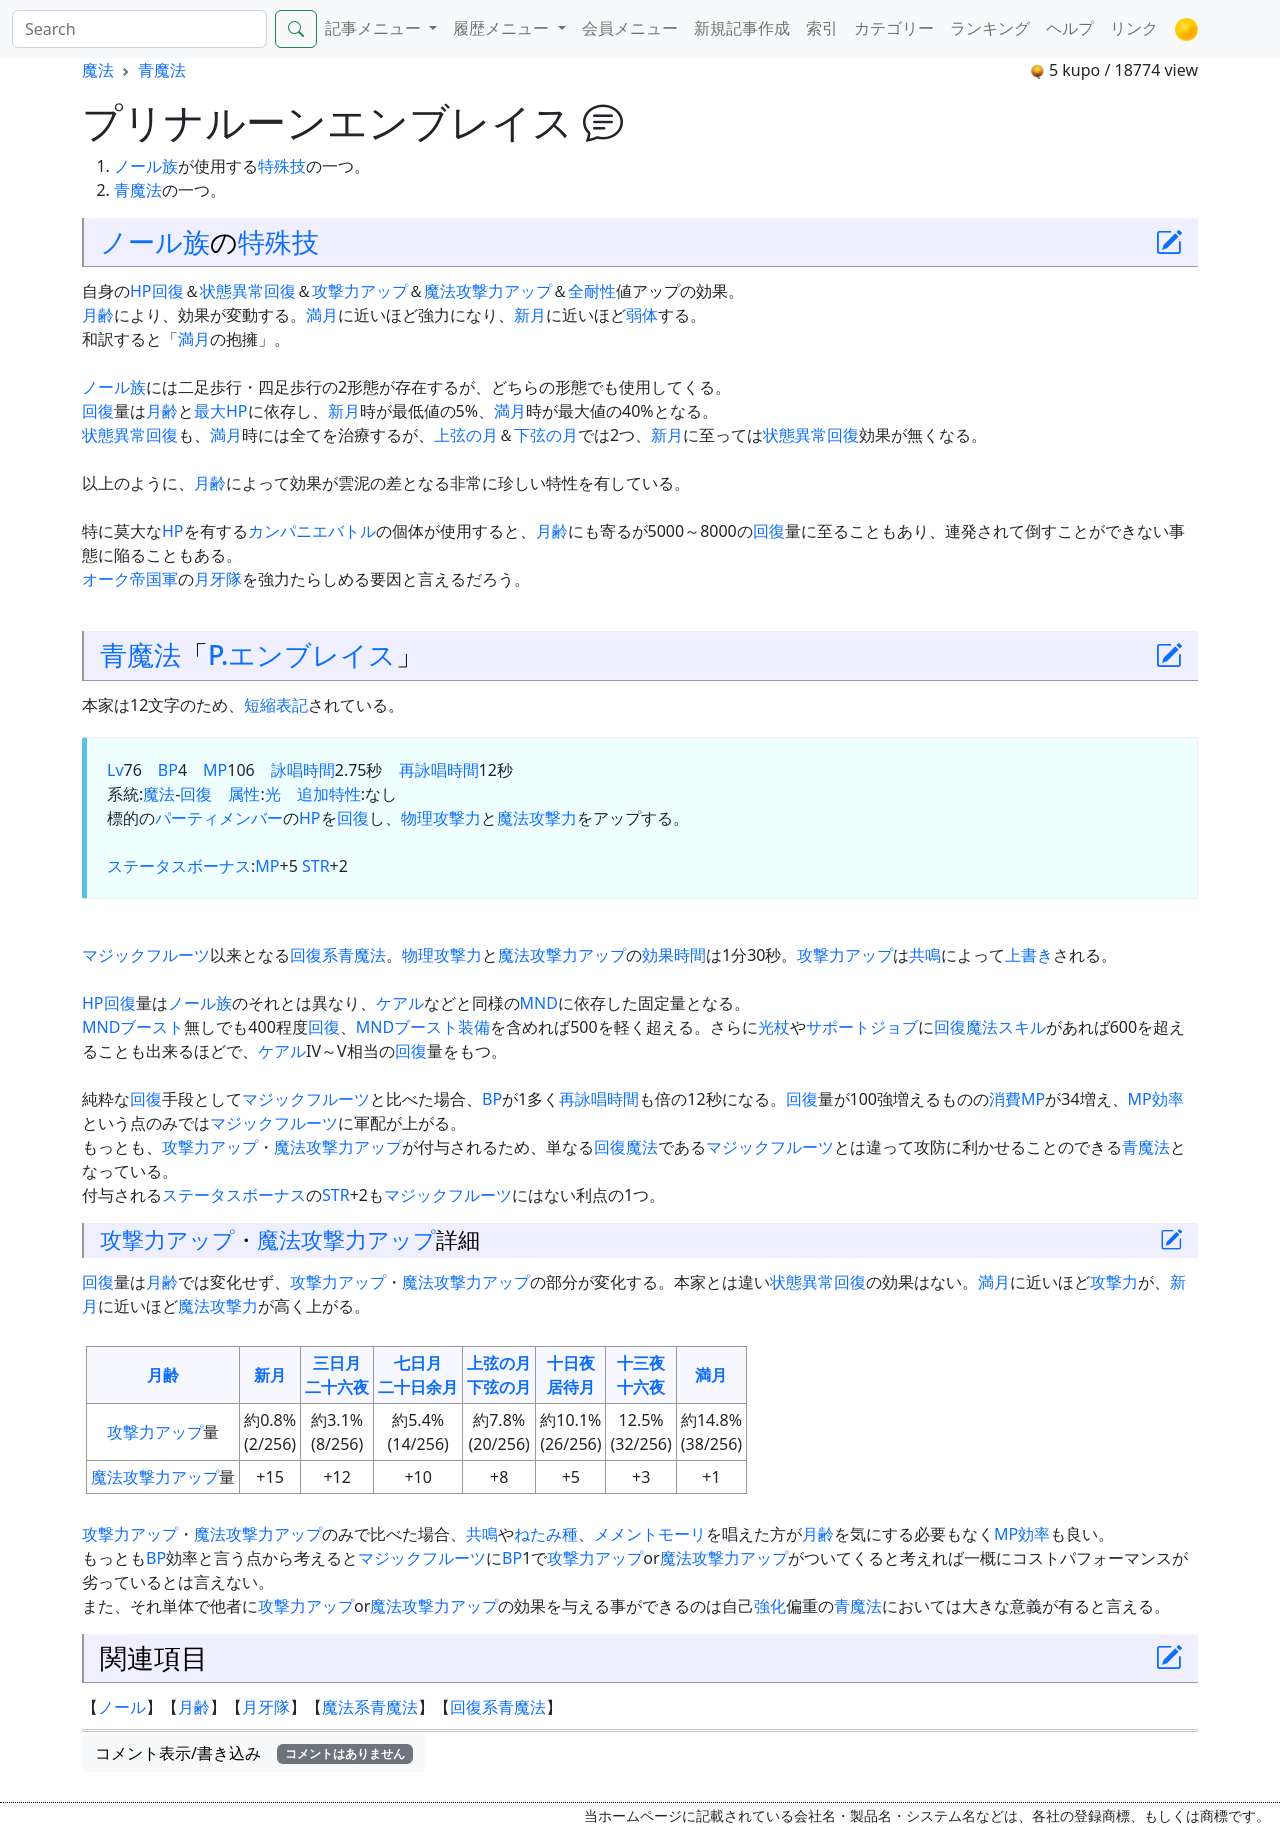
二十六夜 (337, 1387)
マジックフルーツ (146, 955)
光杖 (774, 1027)
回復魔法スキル (990, 1027)
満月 (322, 315)
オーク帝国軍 (130, 579)
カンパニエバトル (312, 531)
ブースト (152, 1027)
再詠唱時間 (439, 770)
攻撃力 (457, 818)
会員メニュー (630, 28)
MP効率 (1156, 1099)
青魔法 (162, 70)
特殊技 (282, 166)
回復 (168, 291)
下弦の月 (546, 435)
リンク (1134, 28)
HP (141, 291)
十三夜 (641, 1363)
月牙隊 (218, 579)
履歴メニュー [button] (503, 28)
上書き (1029, 955)
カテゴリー (894, 28)
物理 (417, 818)
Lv (115, 770)
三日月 (337, 1363)
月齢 (98, 315)
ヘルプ (1070, 28)
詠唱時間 (303, 770)
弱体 (642, 315)
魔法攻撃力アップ (488, 291)
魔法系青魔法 (370, 1707)
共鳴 (925, 955)
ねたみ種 (546, 1534)
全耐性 (592, 291)
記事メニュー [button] (375, 28)
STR (316, 866)
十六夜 (641, 1387)
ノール (122, 1707)
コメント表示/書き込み (254, 1753)
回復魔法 (626, 1147)
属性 (244, 794)
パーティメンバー (219, 818)
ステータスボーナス (179, 866)
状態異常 (232, 291)
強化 (770, 1606)
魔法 (98, 70)
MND (539, 1003)
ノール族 (146, 166)
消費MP (1017, 1099)
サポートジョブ (862, 1027)
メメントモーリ (650, 1534)
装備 (474, 1027)
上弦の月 (466, 435)
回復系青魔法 (338, 955)
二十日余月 (418, 1387)
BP (168, 770)
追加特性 (329, 794)
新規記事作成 (742, 28)
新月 (530, 315)
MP (215, 770)
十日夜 (571, 1363)
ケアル (400, 1003)
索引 (822, 28)
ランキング (990, 28)
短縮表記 (276, 705)
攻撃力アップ (360, 291)
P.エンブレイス (302, 654)
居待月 (571, 1387)
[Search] (139, 29)
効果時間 (674, 955)
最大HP (221, 411)
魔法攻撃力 (537, 818)
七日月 (418, 1363)
